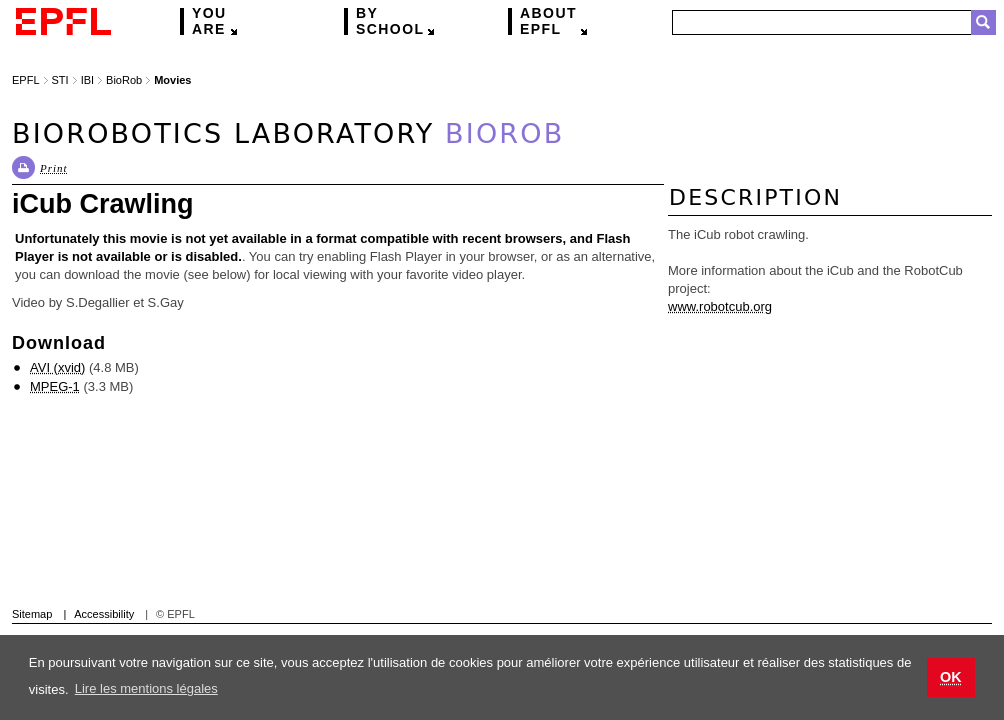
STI (60, 80)
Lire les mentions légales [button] (146, 688)
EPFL (548, 21)
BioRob (124, 80)
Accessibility (104, 614)
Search (983, 22)
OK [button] (951, 677)
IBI (87, 80)
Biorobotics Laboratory (288, 133)
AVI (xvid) (57, 367)
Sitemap (32, 614)
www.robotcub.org (720, 306)
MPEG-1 (55, 386)
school (390, 21)
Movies (172, 80)
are (209, 21)
